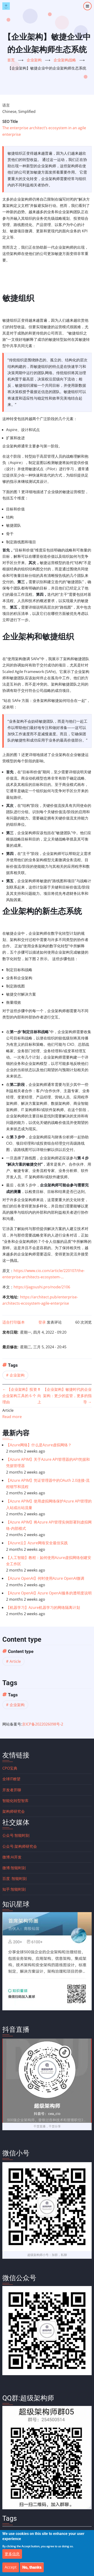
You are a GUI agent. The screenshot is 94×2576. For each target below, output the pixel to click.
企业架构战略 (65, 60)
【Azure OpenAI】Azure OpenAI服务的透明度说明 (49, 1593)
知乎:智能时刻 (14, 1889)
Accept (11, 2567)
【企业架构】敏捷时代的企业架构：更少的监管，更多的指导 (67, 1396)
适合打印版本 (13, 1322)
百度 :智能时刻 (14, 1878)
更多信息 (12, 2553)
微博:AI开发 (12, 1857)
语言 (6, 105)
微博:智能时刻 (14, 1867)
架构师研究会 (13, 1811)
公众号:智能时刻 (15, 1835)
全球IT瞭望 (11, 1778)
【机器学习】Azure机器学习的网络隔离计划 (43, 1607)
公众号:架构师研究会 (19, 1846)
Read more (12, 1416)
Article (15, 1661)
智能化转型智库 (15, 1800)
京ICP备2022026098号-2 (42, 1724)
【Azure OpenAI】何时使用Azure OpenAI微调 (45, 1578)
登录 (42, 1322)
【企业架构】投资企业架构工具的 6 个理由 (19, 1396)
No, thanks (31, 2567)
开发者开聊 (11, 1789)
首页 (11, 60)
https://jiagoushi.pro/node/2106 (42, 1287)
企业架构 (34, 60)
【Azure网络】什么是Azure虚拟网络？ (39, 1444)
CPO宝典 (9, 1768)
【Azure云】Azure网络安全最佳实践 (37, 1542)
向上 (39, 1396)
